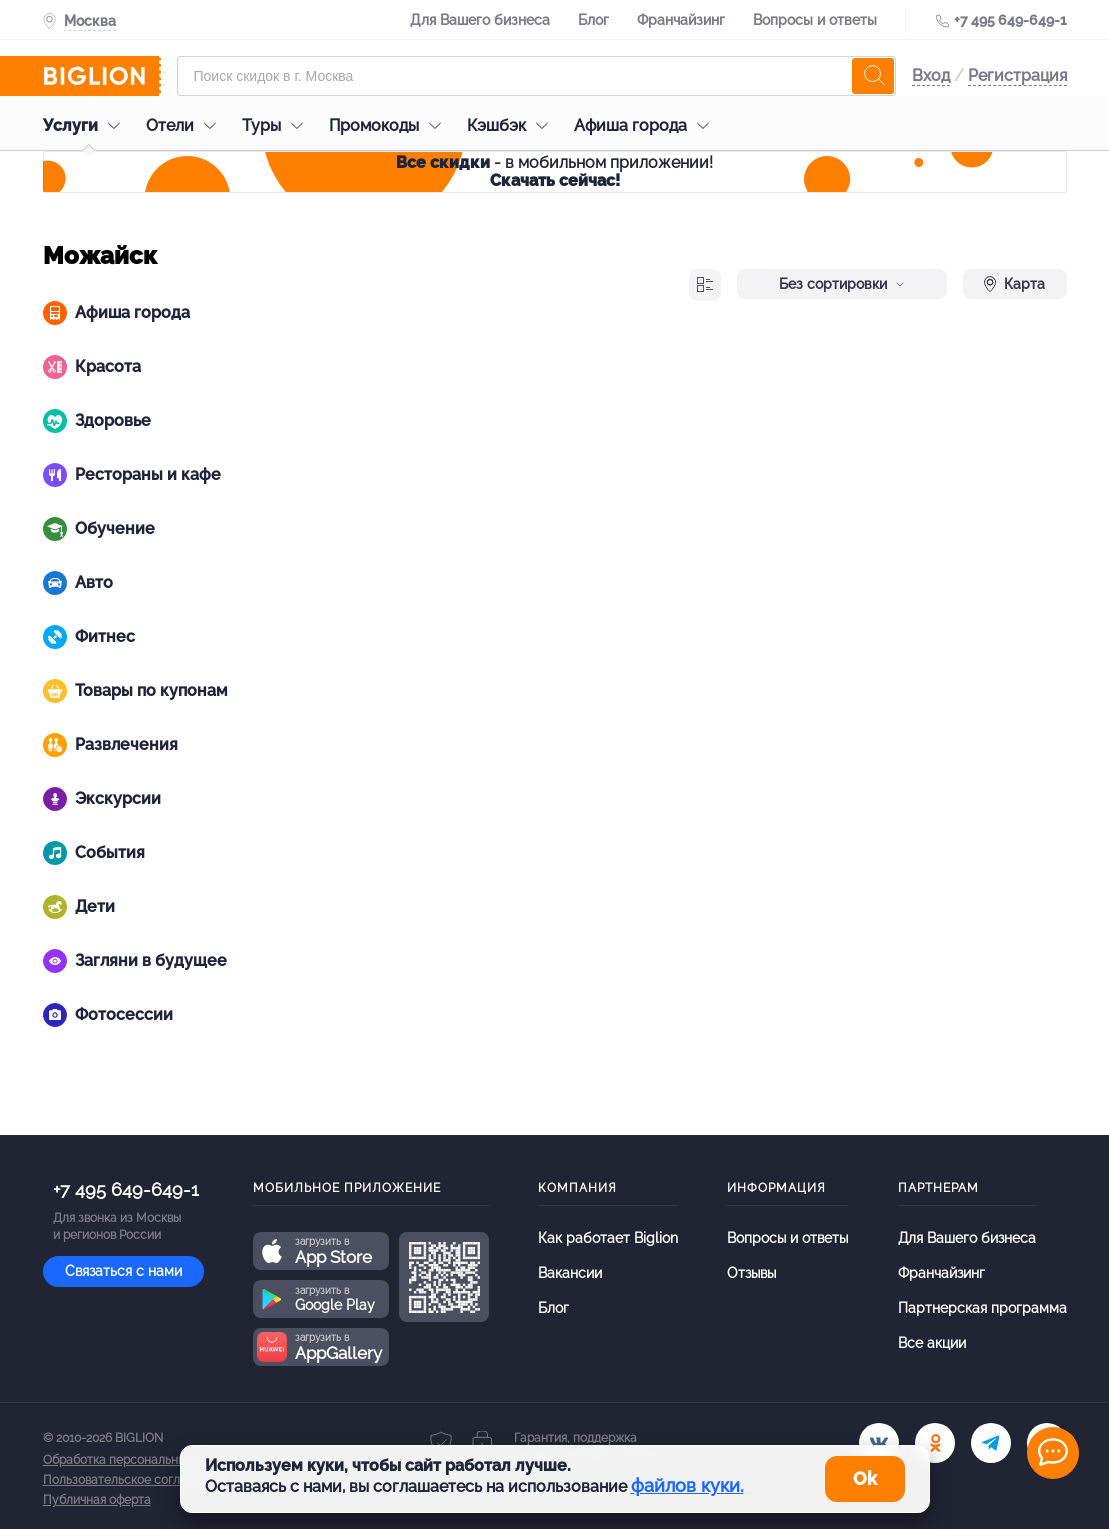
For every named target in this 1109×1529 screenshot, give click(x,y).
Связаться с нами (123, 1271)
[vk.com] (879, 1443)
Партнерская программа (982, 1308)
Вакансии (570, 1273)
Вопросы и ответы (815, 20)
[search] (873, 76)
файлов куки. (687, 1485)
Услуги (86, 125)
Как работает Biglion (608, 1238)
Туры (277, 125)
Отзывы (751, 1273)
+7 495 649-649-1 (1010, 20)
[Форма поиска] (536, 76)
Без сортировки (842, 284)
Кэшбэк (512, 125)
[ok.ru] (935, 1443)
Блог (593, 20)
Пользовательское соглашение (134, 1480)
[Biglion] (102, 76)
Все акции (932, 1343)
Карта (1014, 284)
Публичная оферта (97, 1500)
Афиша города (646, 125)
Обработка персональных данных (140, 1460)
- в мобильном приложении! (554, 171)
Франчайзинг (681, 20)
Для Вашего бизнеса (480, 20)
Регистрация (1017, 75)
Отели (186, 125)
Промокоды (390, 125)
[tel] (991, 1443)
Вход (931, 75)
